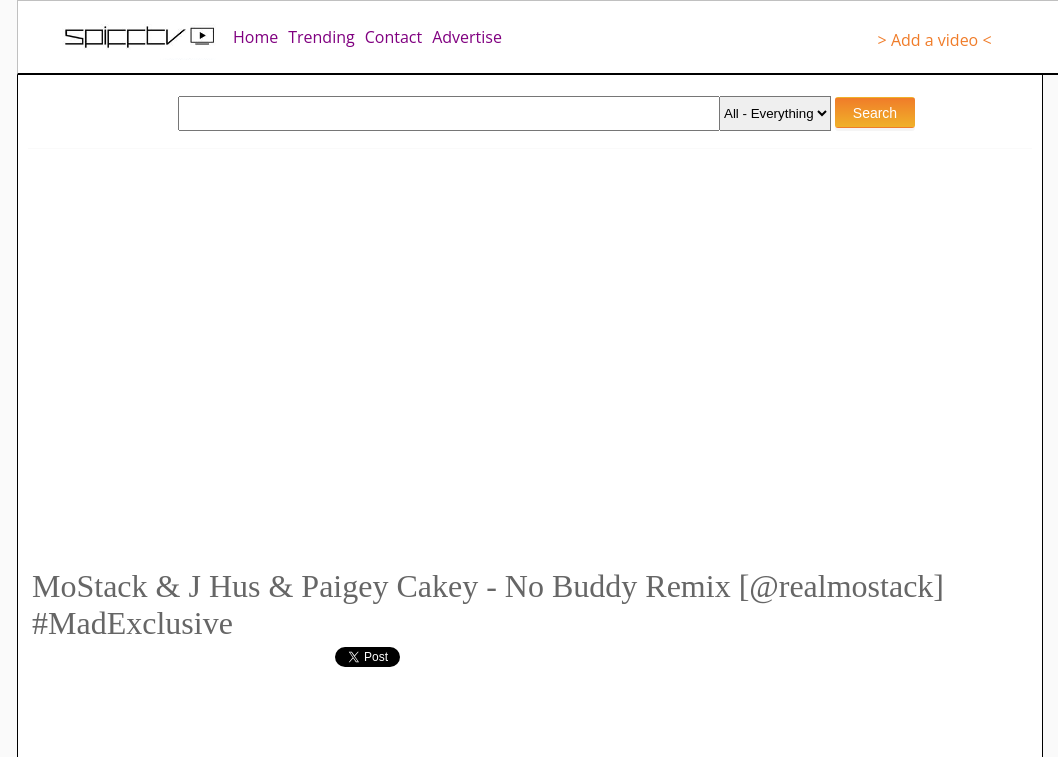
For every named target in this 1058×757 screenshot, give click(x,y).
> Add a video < (935, 40)
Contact (393, 37)
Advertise (467, 37)
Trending (321, 37)
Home (255, 37)
